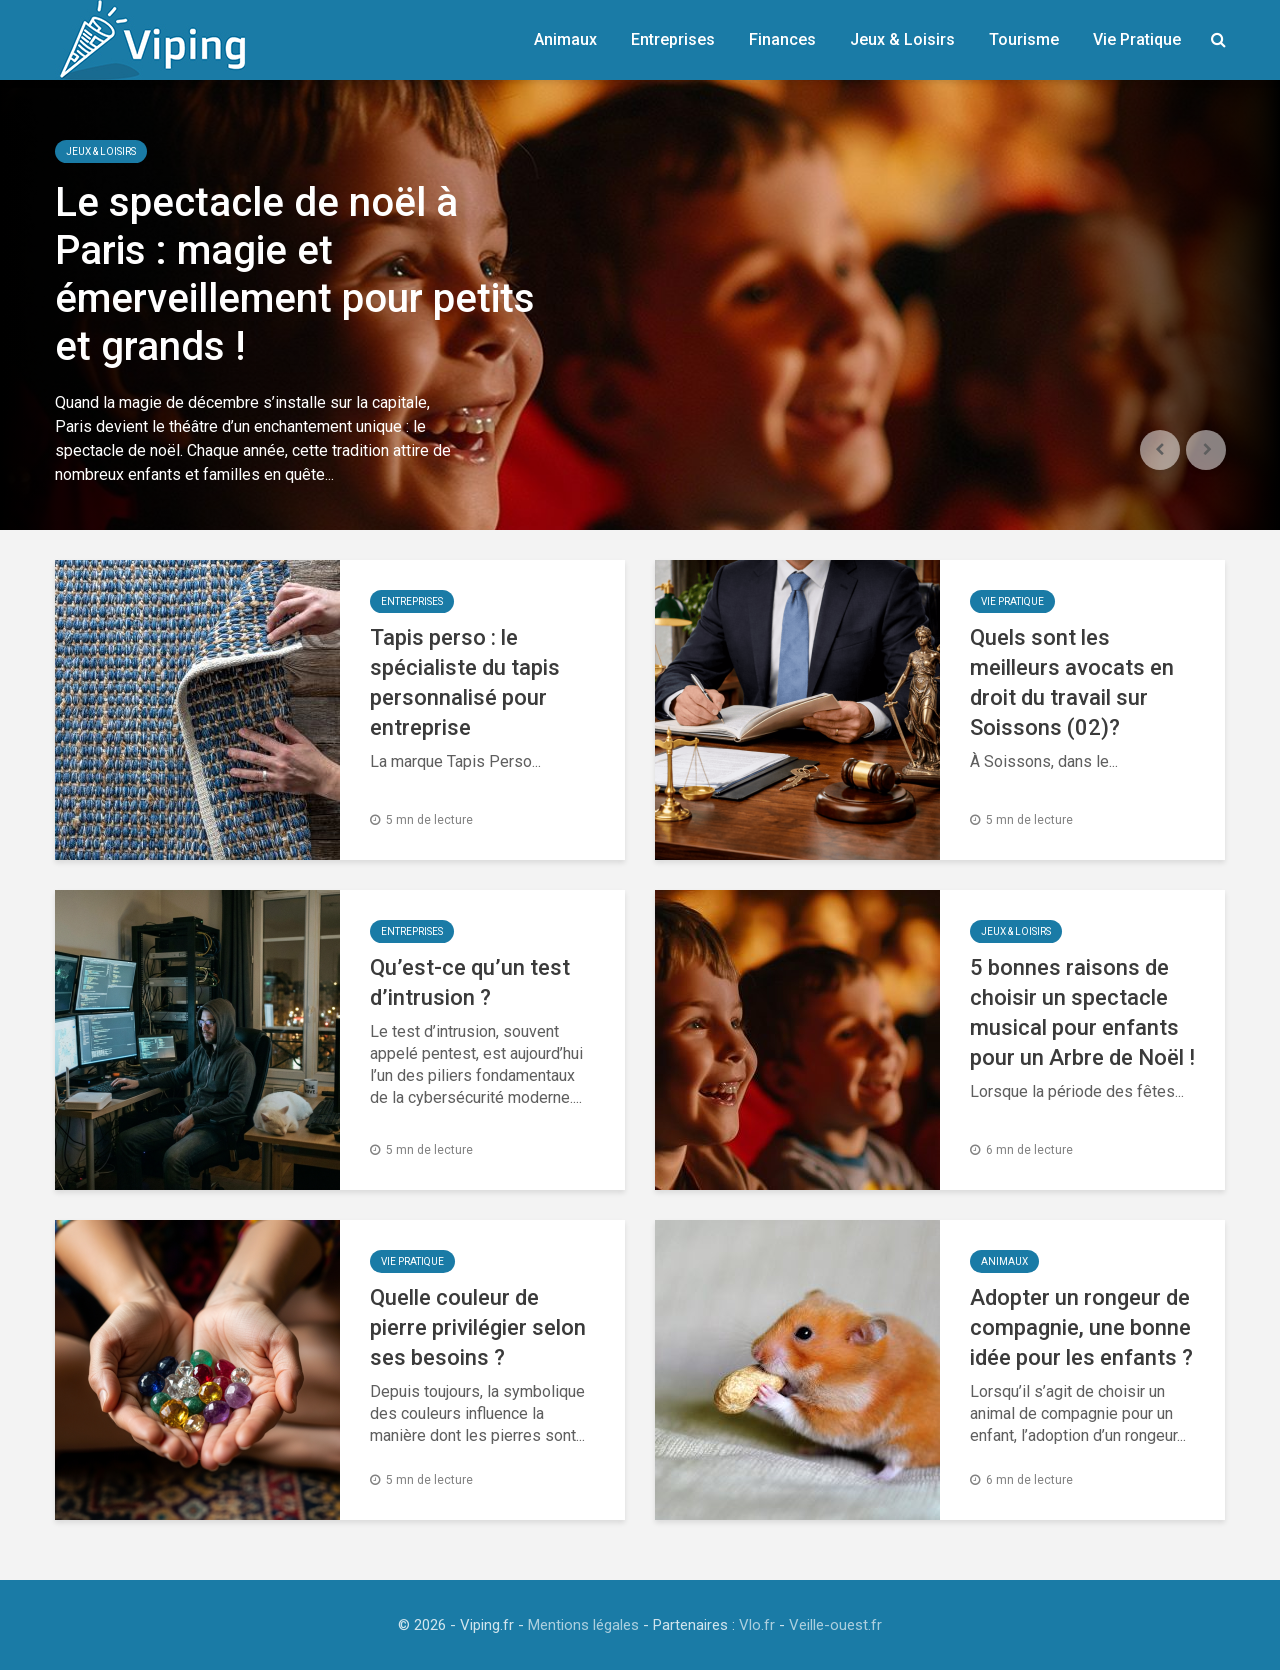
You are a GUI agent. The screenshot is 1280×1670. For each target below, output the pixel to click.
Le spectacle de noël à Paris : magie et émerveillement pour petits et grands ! (295, 274)
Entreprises (673, 39)
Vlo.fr (757, 1625)
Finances (782, 39)
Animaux (565, 39)
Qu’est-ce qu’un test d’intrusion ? (470, 982)
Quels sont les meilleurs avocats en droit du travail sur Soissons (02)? (1072, 682)
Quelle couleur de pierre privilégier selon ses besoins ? (478, 1327)
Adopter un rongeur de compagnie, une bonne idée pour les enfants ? (1081, 1327)
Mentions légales (583, 1625)
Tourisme (1024, 39)
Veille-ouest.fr (835, 1625)
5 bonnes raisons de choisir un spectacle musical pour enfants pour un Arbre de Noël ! (1082, 1012)
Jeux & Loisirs (902, 39)
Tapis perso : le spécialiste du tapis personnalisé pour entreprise (465, 682)
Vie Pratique (1137, 39)
